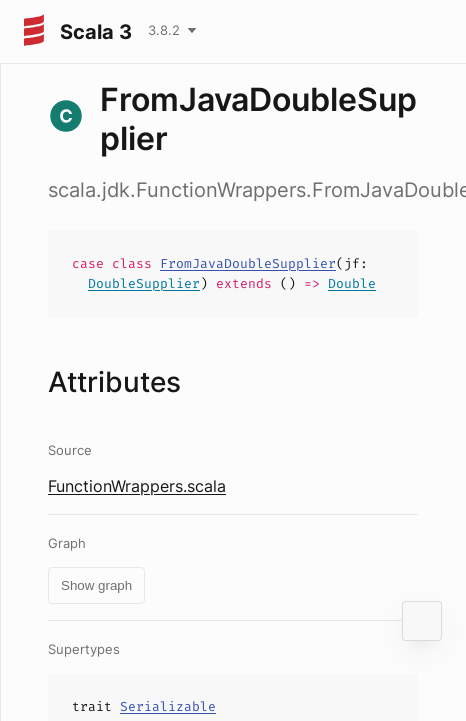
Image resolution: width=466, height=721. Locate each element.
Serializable (168, 706)
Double (352, 283)
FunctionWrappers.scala (137, 486)
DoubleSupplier (144, 283)
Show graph (96, 585)
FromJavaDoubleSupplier (248, 263)
